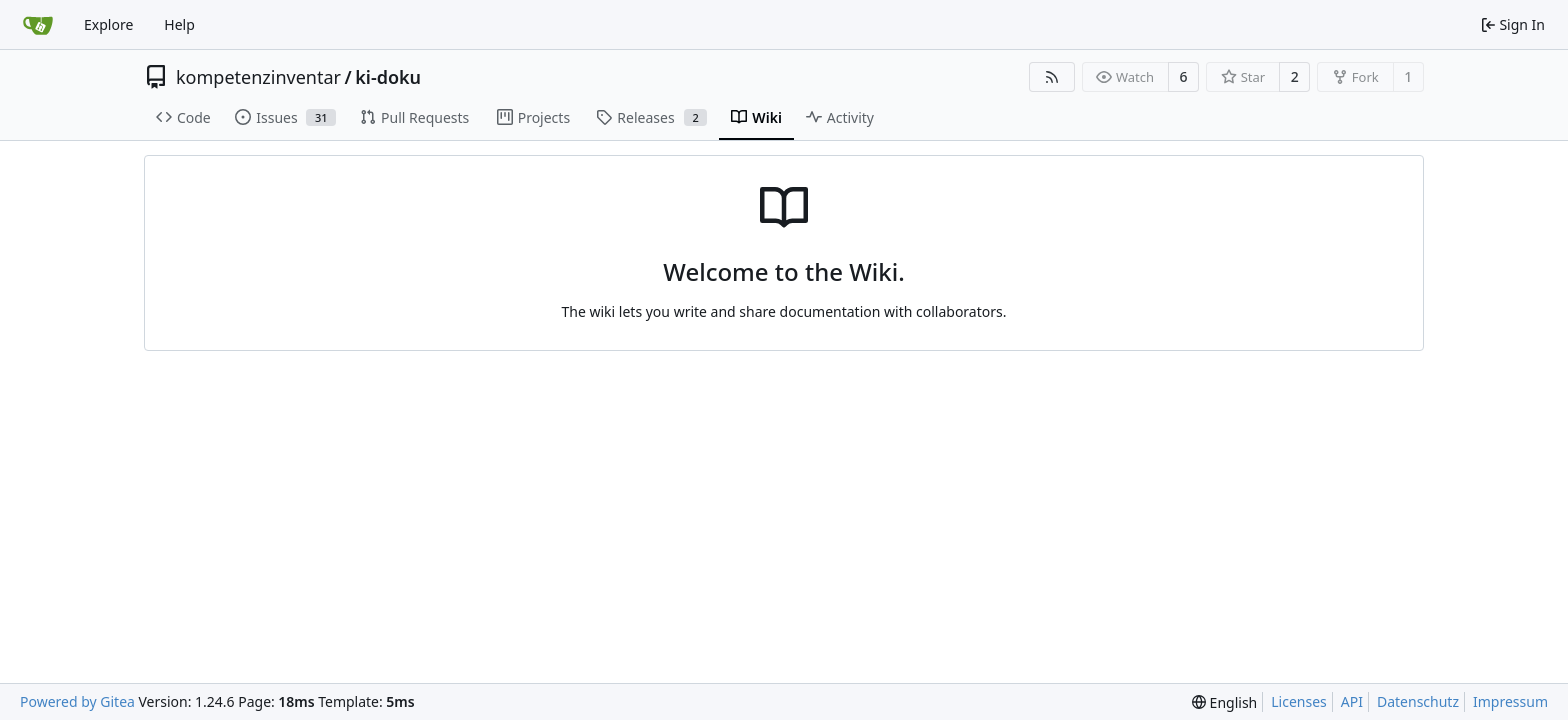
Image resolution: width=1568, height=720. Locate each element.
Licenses (1299, 701)
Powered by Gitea (77, 701)
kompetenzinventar (258, 77)
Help (179, 24)
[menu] (1224, 702)
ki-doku (388, 77)
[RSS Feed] (1052, 77)
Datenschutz (1418, 701)
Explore (108, 24)
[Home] (38, 25)
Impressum (1510, 701)
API (1352, 701)
